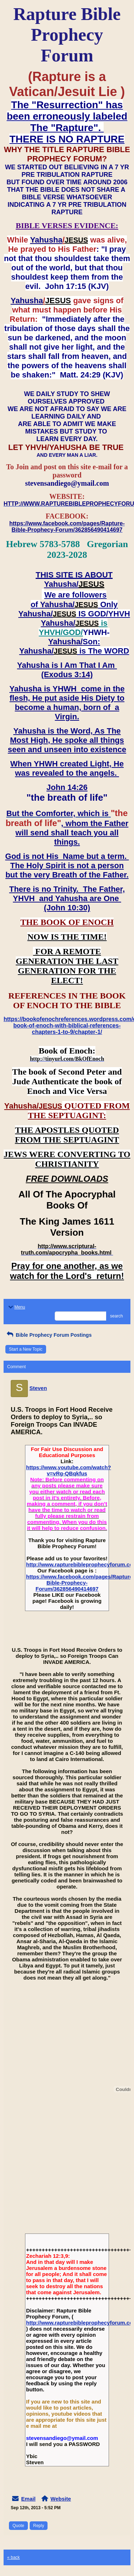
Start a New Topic (26, 1349)
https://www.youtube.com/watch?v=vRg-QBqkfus (68, 1470)
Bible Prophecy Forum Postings (48, 1335)
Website (60, 2499)
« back (13, 2557)
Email (28, 2499)
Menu (16, 1307)
